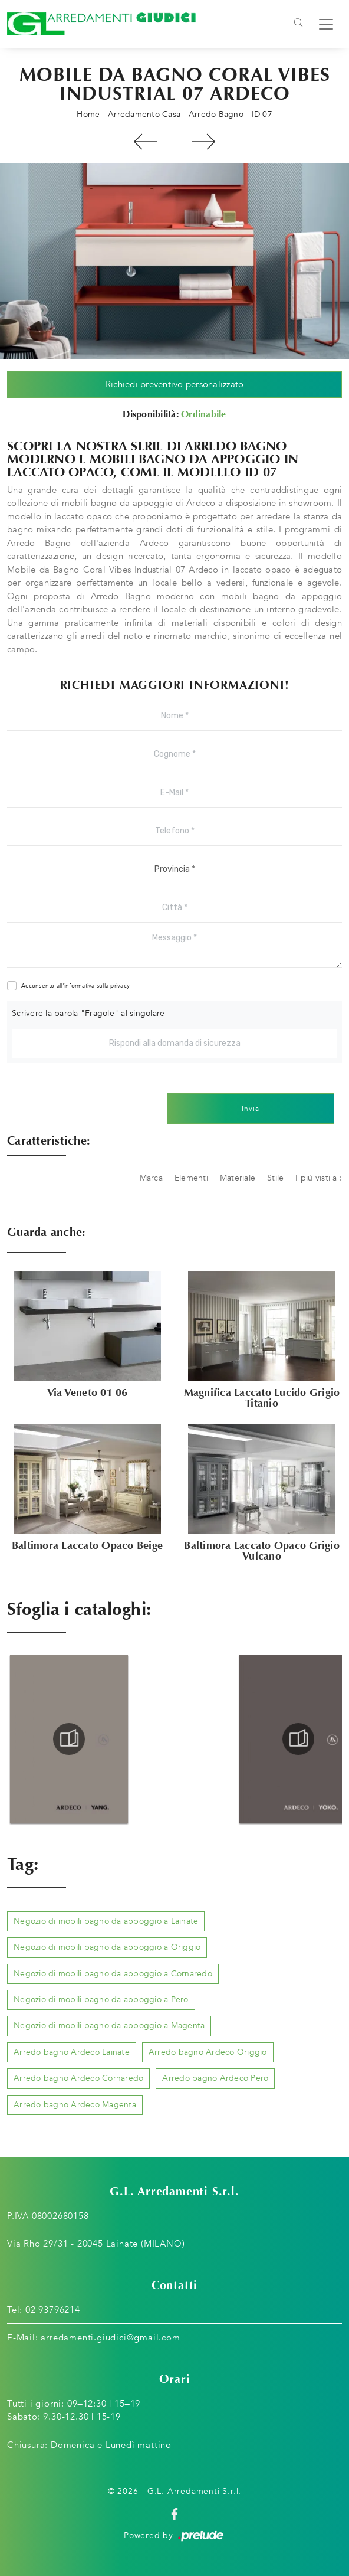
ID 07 (262, 114)
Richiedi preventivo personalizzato (175, 384)
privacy (120, 986)
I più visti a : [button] (318, 1178)
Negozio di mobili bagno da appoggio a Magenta (109, 2025)
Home (88, 114)
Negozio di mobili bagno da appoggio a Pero (101, 1999)
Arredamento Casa (144, 114)
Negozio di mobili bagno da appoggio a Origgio (107, 1947)
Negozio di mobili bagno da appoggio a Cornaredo (113, 1973)
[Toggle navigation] (298, 24)
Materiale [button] (237, 1178)
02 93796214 (52, 2310)
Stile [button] (275, 1178)
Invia (250, 1108)
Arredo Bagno (216, 114)
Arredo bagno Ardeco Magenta (75, 2104)
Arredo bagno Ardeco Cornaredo (78, 2078)
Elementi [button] (191, 1178)
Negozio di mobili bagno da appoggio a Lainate (106, 1921)
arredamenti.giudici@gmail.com (110, 2337)
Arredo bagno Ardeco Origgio (208, 2052)
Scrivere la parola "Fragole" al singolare (88, 1013)
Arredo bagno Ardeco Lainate (72, 2052)
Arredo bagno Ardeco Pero (215, 2078)
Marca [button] (151, 1178)
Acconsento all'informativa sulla (75, 986)
